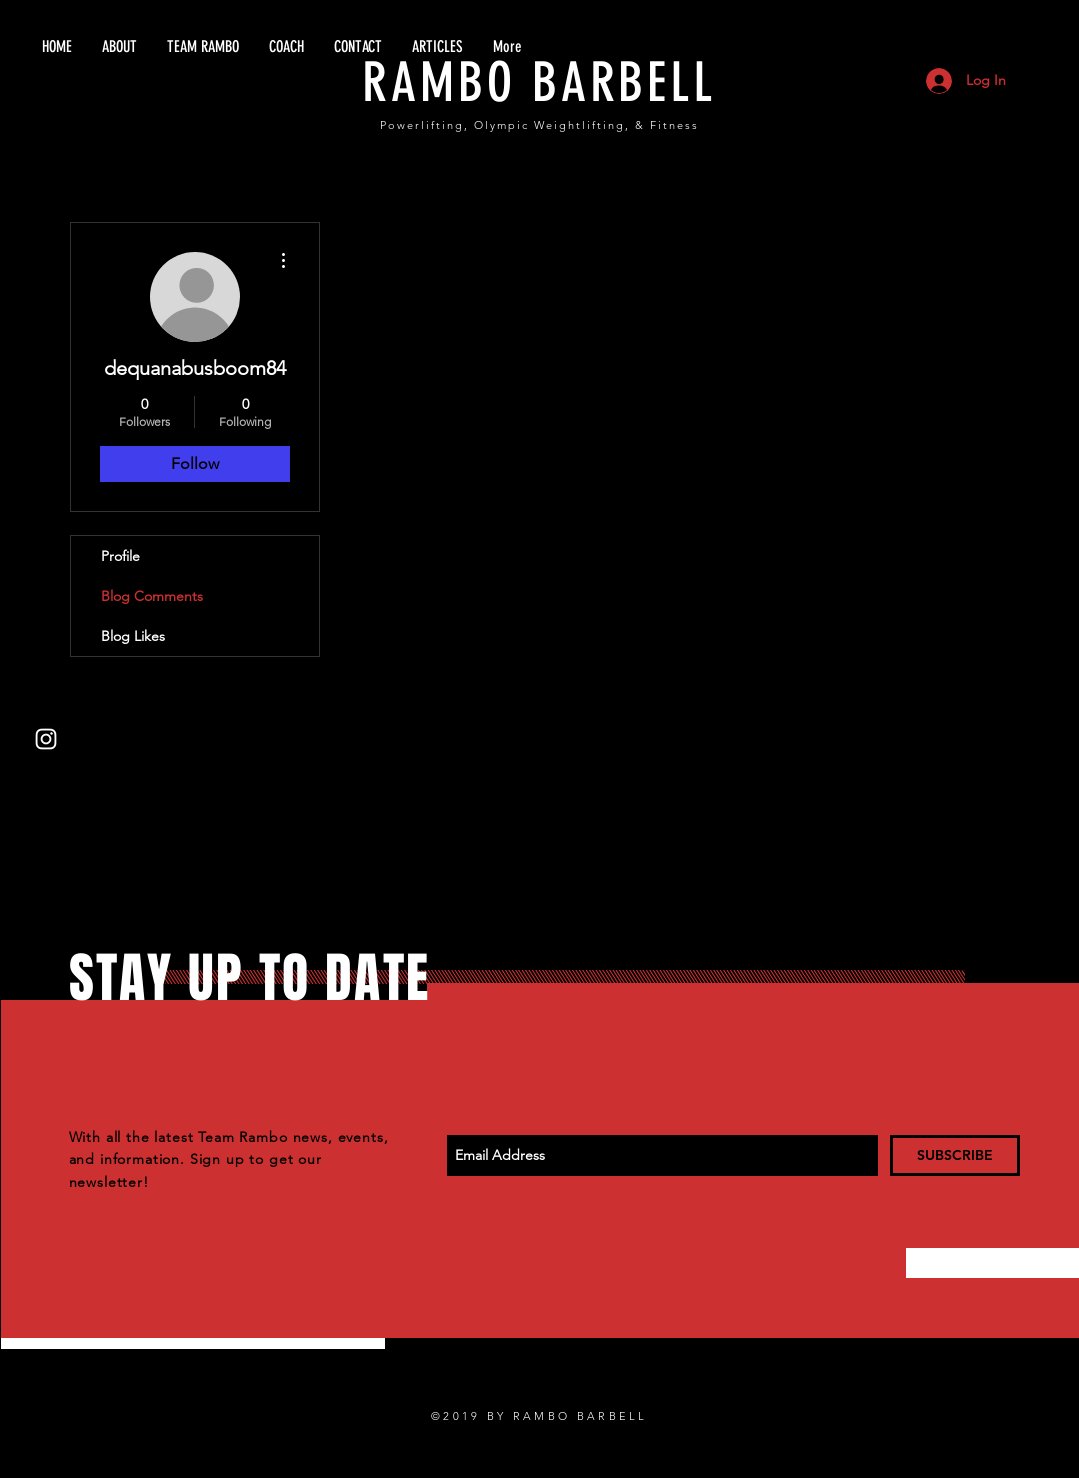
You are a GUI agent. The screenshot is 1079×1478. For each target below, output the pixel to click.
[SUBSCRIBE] (955, 1155)
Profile (120, 556)
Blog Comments (152, 596)
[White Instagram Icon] (46, 739)
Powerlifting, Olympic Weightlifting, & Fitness (539, 125)
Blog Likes (133, 636)
